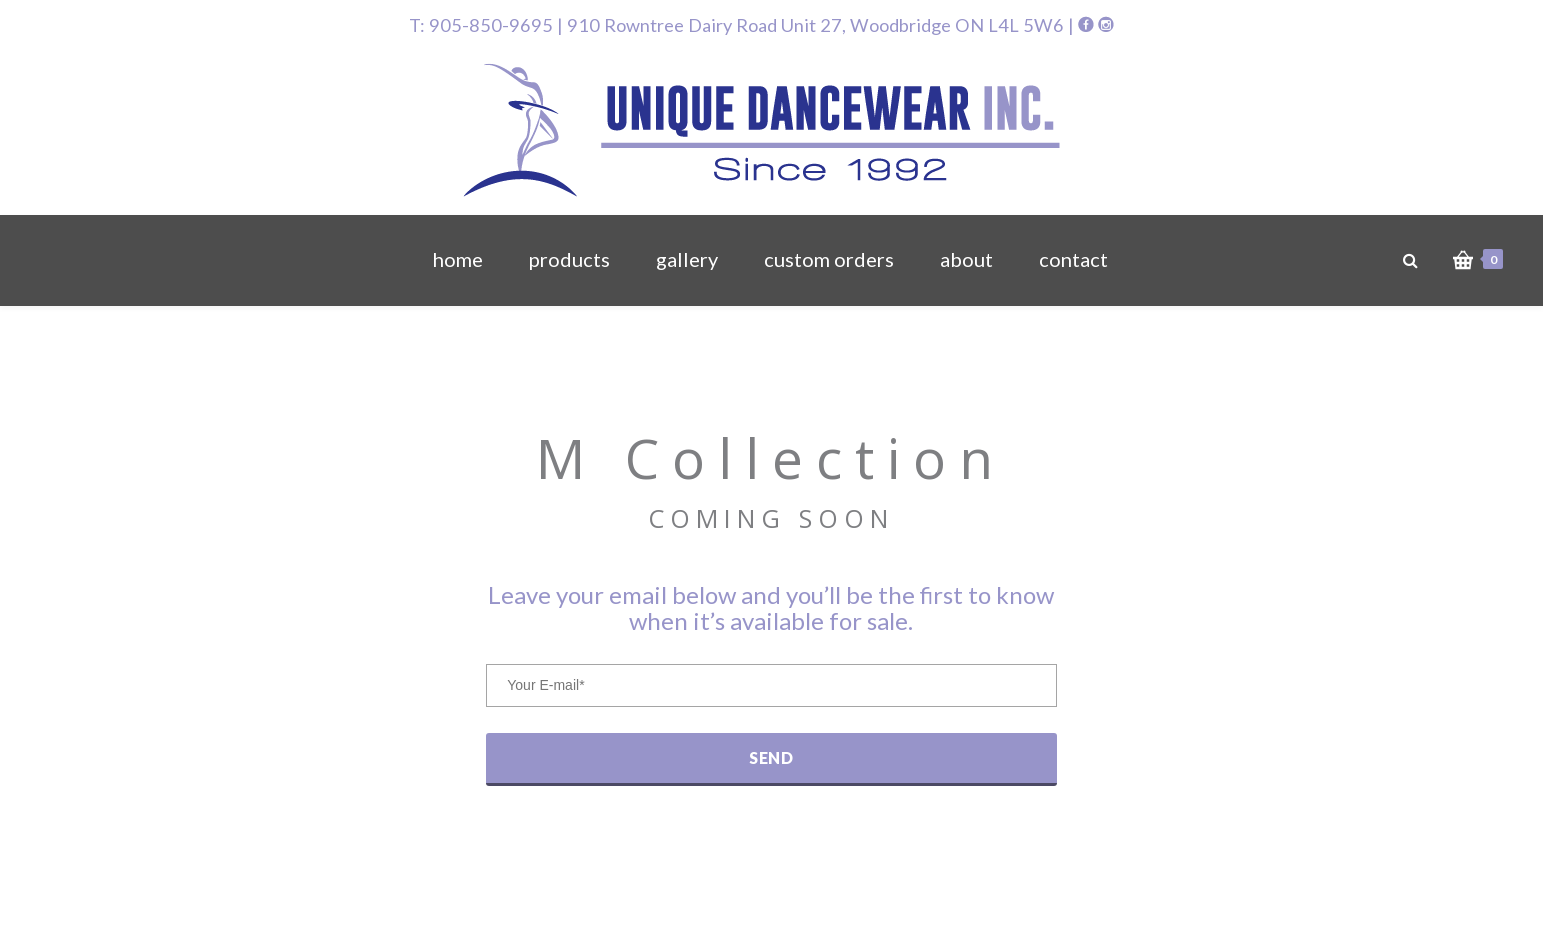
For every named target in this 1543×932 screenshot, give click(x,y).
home (458, 259)
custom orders (829, 259)
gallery (687, 259)
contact (1073, 259)
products (569, 259)
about (966, 259)
